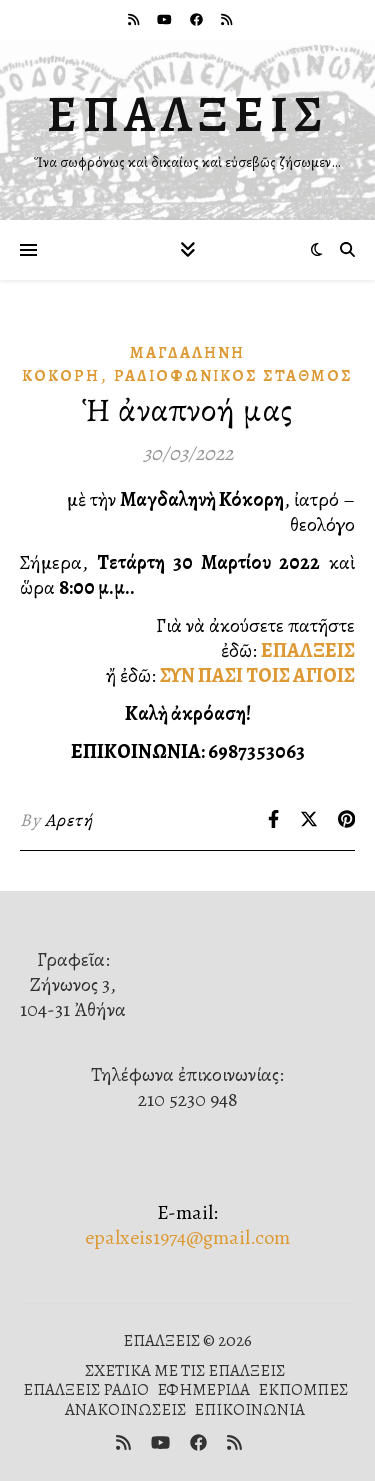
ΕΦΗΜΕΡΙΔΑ (203, 1389)
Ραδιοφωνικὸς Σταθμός (233, 376)
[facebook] (198, 19)
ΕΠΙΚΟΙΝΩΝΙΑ (249, 1409)
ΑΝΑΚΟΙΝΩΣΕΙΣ (125, 1409)
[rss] (135, 19)
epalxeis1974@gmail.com (187, 1237)
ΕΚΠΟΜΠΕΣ (303, 1389)
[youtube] (166, 19)
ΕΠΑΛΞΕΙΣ (188, 114)
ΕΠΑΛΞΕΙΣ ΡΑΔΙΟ (86, 1389)
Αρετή (69, 820)
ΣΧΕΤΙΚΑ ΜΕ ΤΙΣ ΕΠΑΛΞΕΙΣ (185, 1370)
